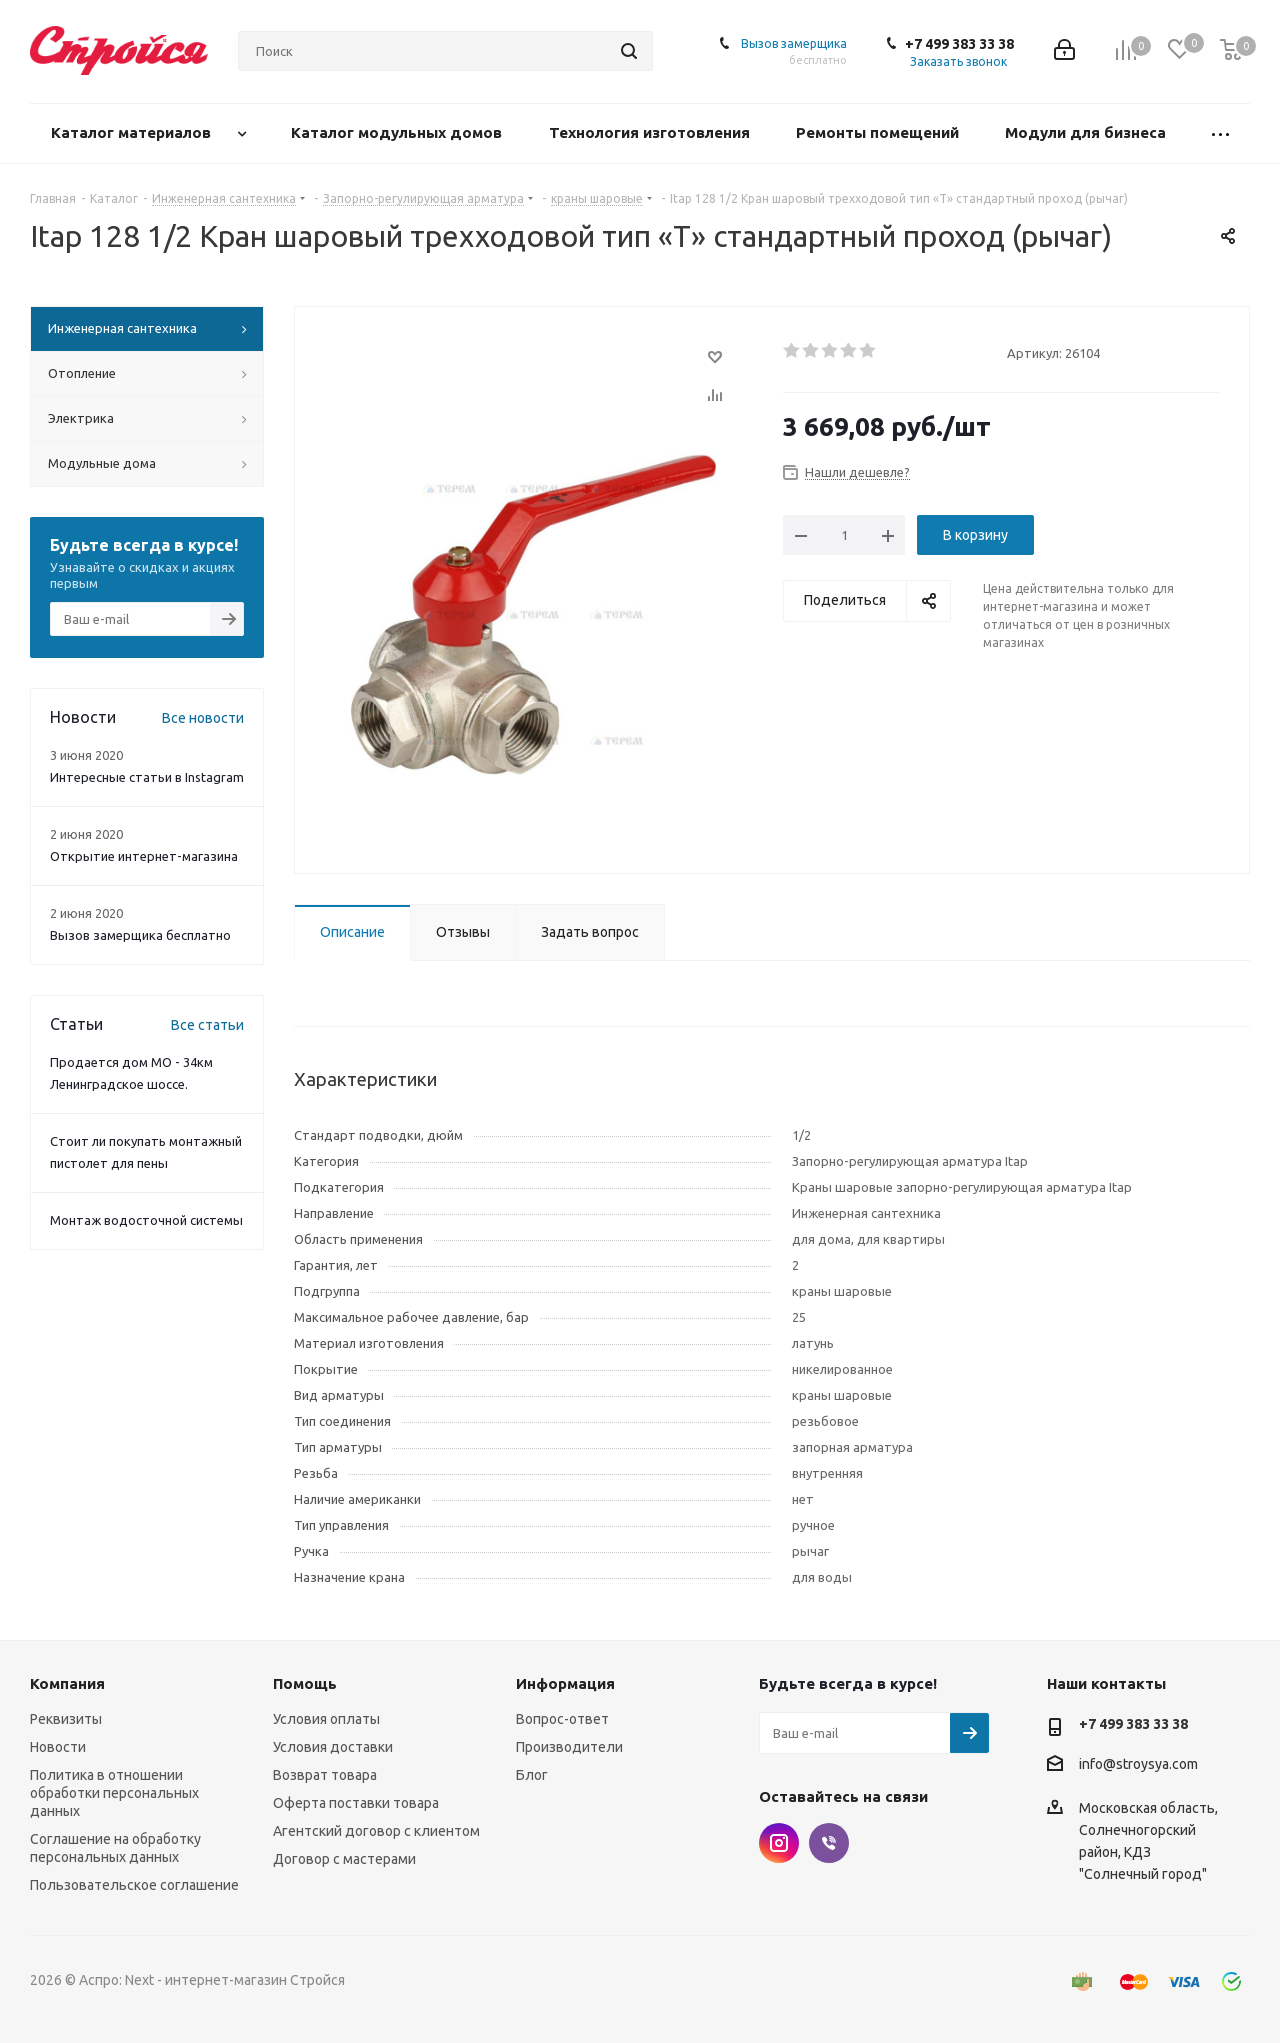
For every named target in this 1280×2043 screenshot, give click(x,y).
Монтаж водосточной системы (146, 1220)
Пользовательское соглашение (134, 1885)
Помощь (305, 1683)
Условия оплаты (326, 1719)
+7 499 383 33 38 (959, 44)
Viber (829, 1843)
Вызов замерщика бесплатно (140, 935)
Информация (565, 1683)
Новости (58, 1747)
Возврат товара (325, 1775)
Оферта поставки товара (356, 1803)
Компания (67, 1683)
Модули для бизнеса (1087, 132)
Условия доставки (333, 1747)
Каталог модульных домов (398, 132)
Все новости (203, 718)
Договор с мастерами (344, 1859)
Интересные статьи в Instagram (147, 777)
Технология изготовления (651, 132)
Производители (569, 1747)
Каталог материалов (133, 132)
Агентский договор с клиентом (376, 1831)
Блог (532, 1775)
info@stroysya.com (1138, 1764)
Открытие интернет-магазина (144, 856)
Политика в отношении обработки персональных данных (114, 1793)
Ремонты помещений (879, 132)
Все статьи (207, 1025)
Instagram (779, 1843)
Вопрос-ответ (562, 1719)
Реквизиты (66, 1719)
